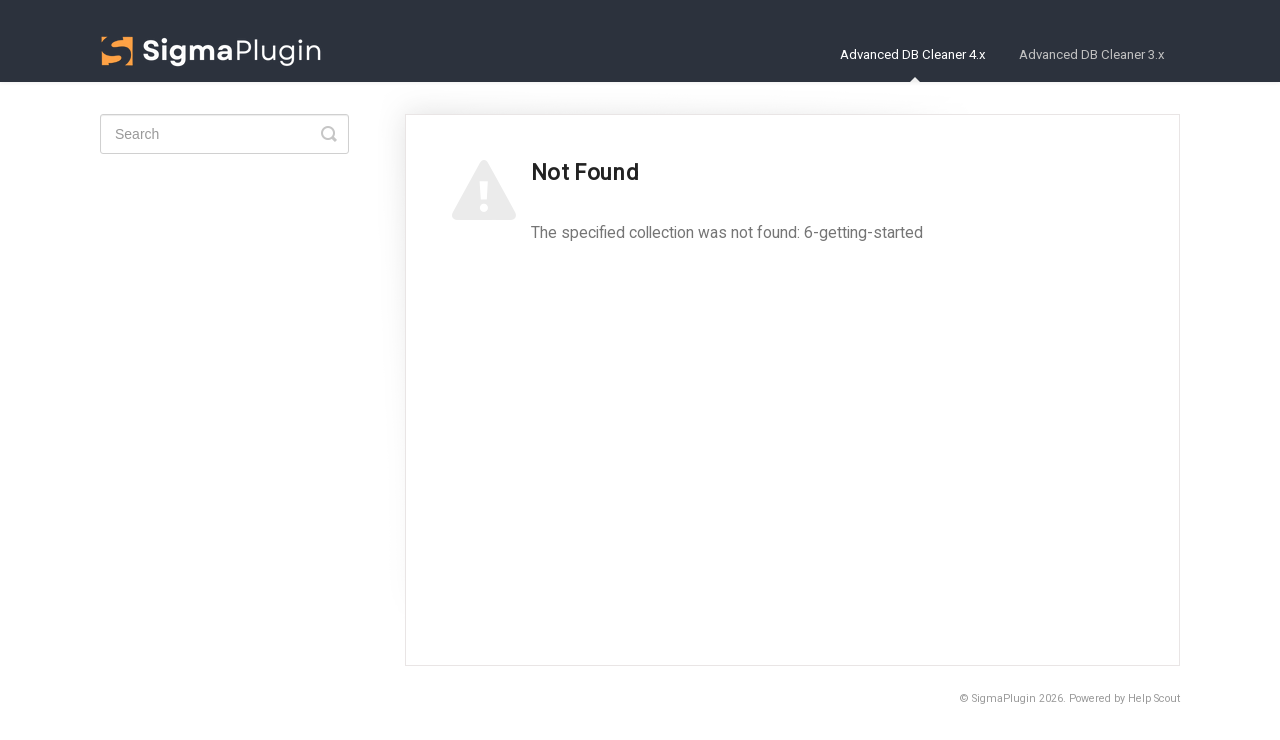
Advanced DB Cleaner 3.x (1092, 54)
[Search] (224, 134)
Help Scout (1154, 698)
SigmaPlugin (1004, 698)
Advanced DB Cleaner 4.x (913, 64)
